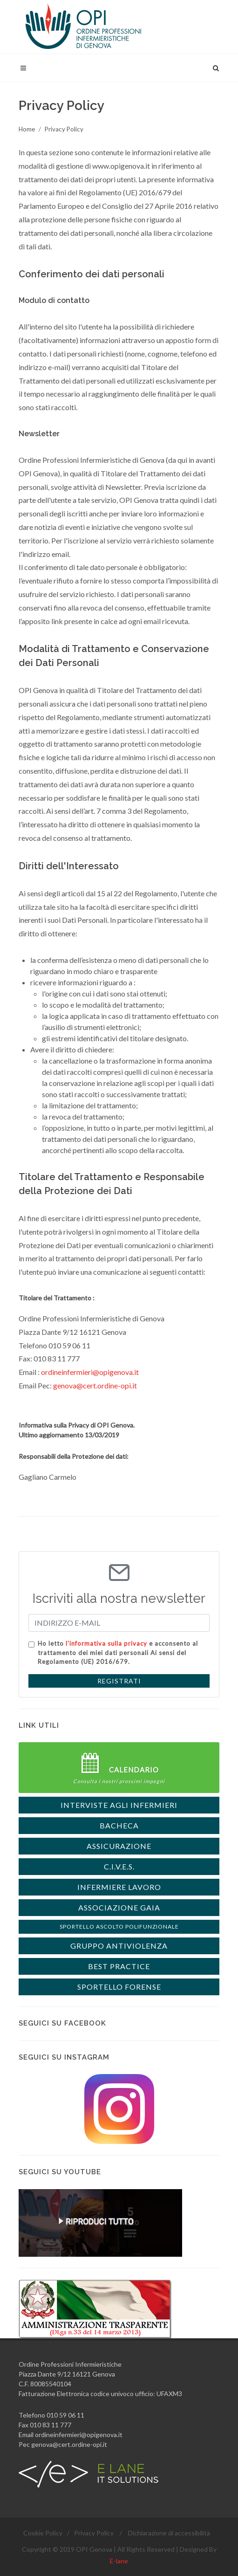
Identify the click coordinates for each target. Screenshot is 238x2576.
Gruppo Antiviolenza (119, 1945)
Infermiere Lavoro (119, 1886)
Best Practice (119, 1966)
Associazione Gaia (119, 1907)
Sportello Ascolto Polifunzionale (119, 1926)
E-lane (119, 2561)
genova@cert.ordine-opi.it (95, 1385)
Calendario (119, 1768)
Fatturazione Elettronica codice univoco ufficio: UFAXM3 (100, 2393)
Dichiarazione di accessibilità (169, 2533)
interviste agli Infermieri (119, 1804)
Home (27, 129)
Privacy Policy (64, 129)
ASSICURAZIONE (119, 1845)
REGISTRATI (119, 1681)
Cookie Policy (42, 2533)
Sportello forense (119, 1986)
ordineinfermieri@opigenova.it (90, 1371)
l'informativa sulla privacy (106, 1643)
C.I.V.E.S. (119, 1866)
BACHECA (119, 1825)
